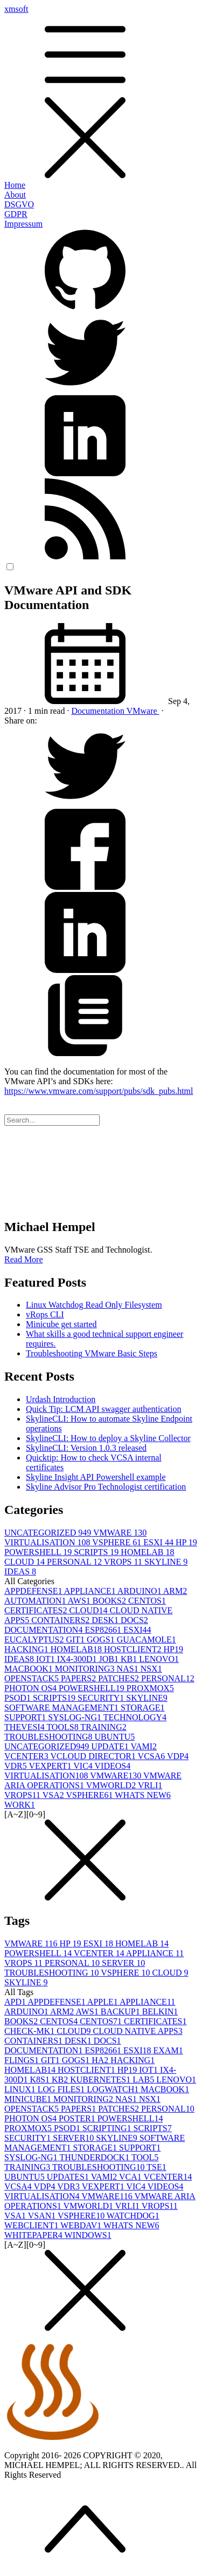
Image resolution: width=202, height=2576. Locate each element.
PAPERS (79, 1678)
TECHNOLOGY (134, 1717)
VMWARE (120, 1532)
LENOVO (159, 1659)
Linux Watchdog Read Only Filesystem (94, 1304)
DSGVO (19, 204)
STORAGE (143, 1707)
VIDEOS (113, 1765)
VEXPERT (51, 1765)
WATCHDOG (133, 2215)
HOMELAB (147, 1552)
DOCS (134, 1620)
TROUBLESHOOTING (49, 1736)
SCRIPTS (97, 1552)
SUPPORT (26, 1717)
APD (15, 2001)
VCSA (152, 1756)
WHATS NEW (143, 1795)
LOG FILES (62, 2089)
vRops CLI (45, 1314)
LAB (144, 2079)
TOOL (144, 2157)
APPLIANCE (90, 1590)
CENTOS (147, 1600)
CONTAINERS (61, 1620)
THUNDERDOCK (95, 2157)
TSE (156, 2167)
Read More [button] (23, 1259)
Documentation (98, 710)
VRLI (150, 1785)
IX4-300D (78, 1659)
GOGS (102, 1639)
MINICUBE (28, 2099)
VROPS (124, 1561)
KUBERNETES (101, 2079)
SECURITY (102, 1697)
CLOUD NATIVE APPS (137, 2031)
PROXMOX (150, 1688)
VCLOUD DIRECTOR (94, 1756)
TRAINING (103, 1727)
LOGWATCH (114, 2089)
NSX (151, 1668)
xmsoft (101, 92)
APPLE (103, 2001)
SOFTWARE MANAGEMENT (62, 1707)
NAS (129, 1668)
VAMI (143, 1746)
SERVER (123, 1963)
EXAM (168, 2050)
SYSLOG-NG (75, 1717)
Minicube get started (61, 1324)
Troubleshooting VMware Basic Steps (91, 1353)
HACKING (27, 1649)
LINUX (21, 2089)
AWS (80, 1600)
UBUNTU (115, 1736)
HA (101, 2060)
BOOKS (110, 1600)
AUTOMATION (36, 1600)
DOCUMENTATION (44, 1629)
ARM (175, 1590)
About (15, 194)
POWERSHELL (39, 1552)
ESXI (159, 1542)
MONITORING (86, 1668)
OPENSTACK (32, 1678)
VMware (143, 710)
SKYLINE (165, 1561)
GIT (76, 1639)
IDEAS (20, 1571)
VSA (54, 1795)
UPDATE (110, 1746)
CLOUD (25, 1561)
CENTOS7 (102, 2021)
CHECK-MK (30, 2031)
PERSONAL (75, 1561)
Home (14, 185)
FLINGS (22, 2060)
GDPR (15, 214)
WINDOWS (88, 2235)
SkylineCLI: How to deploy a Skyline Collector (108, 1438)
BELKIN (160, 2011)
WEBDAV (81, 2225)
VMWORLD (112, 1785)
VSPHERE (117, 1542)
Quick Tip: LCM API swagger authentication (103, 1409)
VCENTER (27, 1756)
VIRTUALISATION (48, 1542)
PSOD (18, 1697)
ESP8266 (104, 1629)
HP (186, 1542)
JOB (110, 1659)
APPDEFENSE (34, 1590)
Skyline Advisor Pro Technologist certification (106, 1486)
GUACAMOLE (146, 1639)
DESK (106, 1620)
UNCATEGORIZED (48, 1532)
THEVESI (25, 1727)
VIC (83, 1765)
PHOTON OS (31, 1688)
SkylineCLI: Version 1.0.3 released (86, 1447)
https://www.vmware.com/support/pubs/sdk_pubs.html (98, 1091)
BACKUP (121, 2011)
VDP (178, 1756)
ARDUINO (140, 1590)
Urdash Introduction (60, 1399)
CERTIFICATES (36, 1610)
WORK (19, 1804)
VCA (131, 2176)
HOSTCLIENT (134, 1649)
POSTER (78, 2118)
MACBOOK (29, 1668)
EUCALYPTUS (35, 1639)
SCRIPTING (108, 2128)
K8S (41, 2079)
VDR (16, 1765)
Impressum (23, 223)
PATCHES (119, 1678)
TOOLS (63, 1727)
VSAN (43, 2215)
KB (130, 1659)
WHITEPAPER (34, 2235)
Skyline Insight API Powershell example (96, 1477)
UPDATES (69, 2176)
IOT (46, 1659)
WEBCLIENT (32, 2225)
